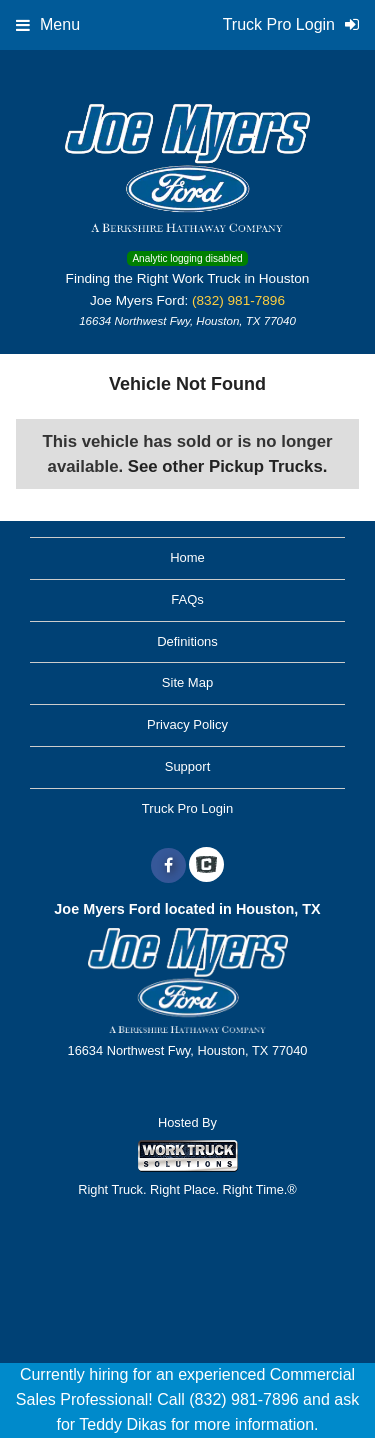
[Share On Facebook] (168, 866)
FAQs (187, 599)
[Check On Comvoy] (206, 866)
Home (187, 557)
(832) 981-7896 (238, 300)
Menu (48, 24)
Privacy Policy (187, 724)
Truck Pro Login (187, 808)
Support (188, 766)
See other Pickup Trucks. (228, 466)
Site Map (187, 682)
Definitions (187, 641)
